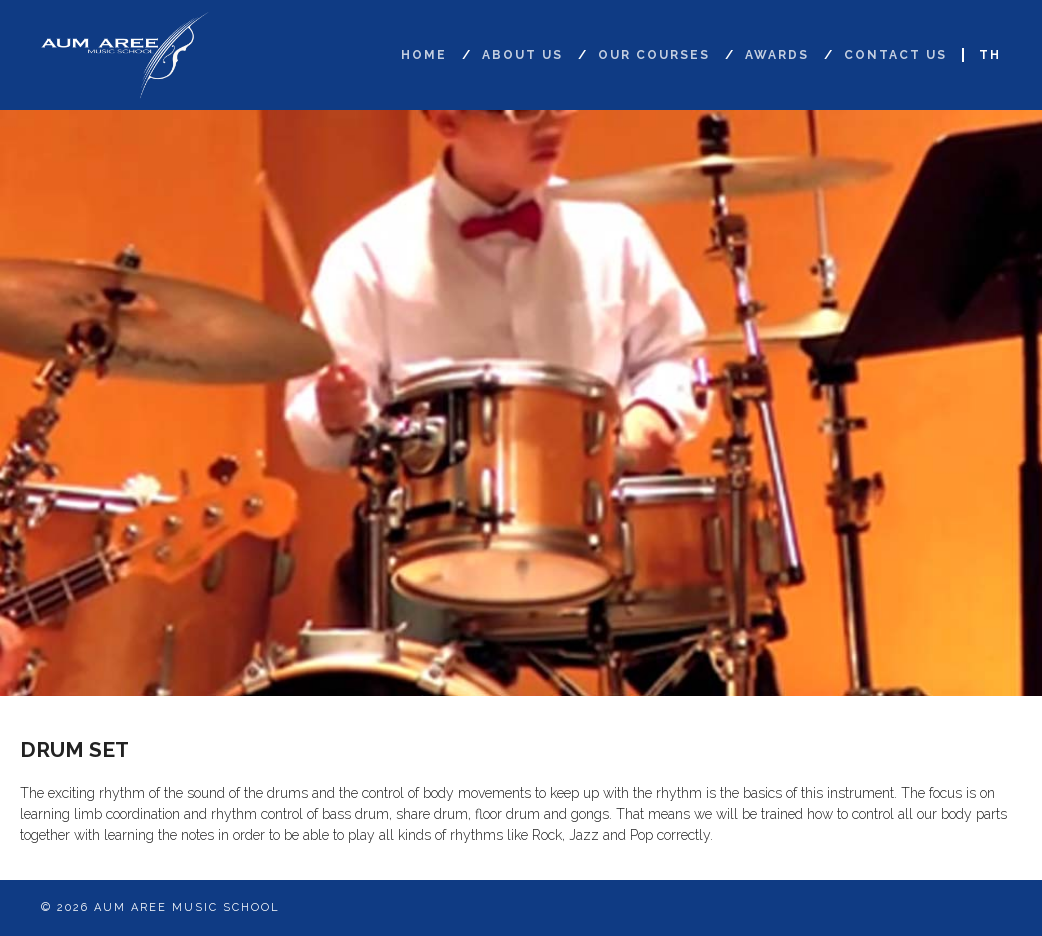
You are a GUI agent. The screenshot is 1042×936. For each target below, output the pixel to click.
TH (990, 55)
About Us (522, 55)
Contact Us (895, 55)
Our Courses (654, 55)
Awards (777, 55)
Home (424, 55)
